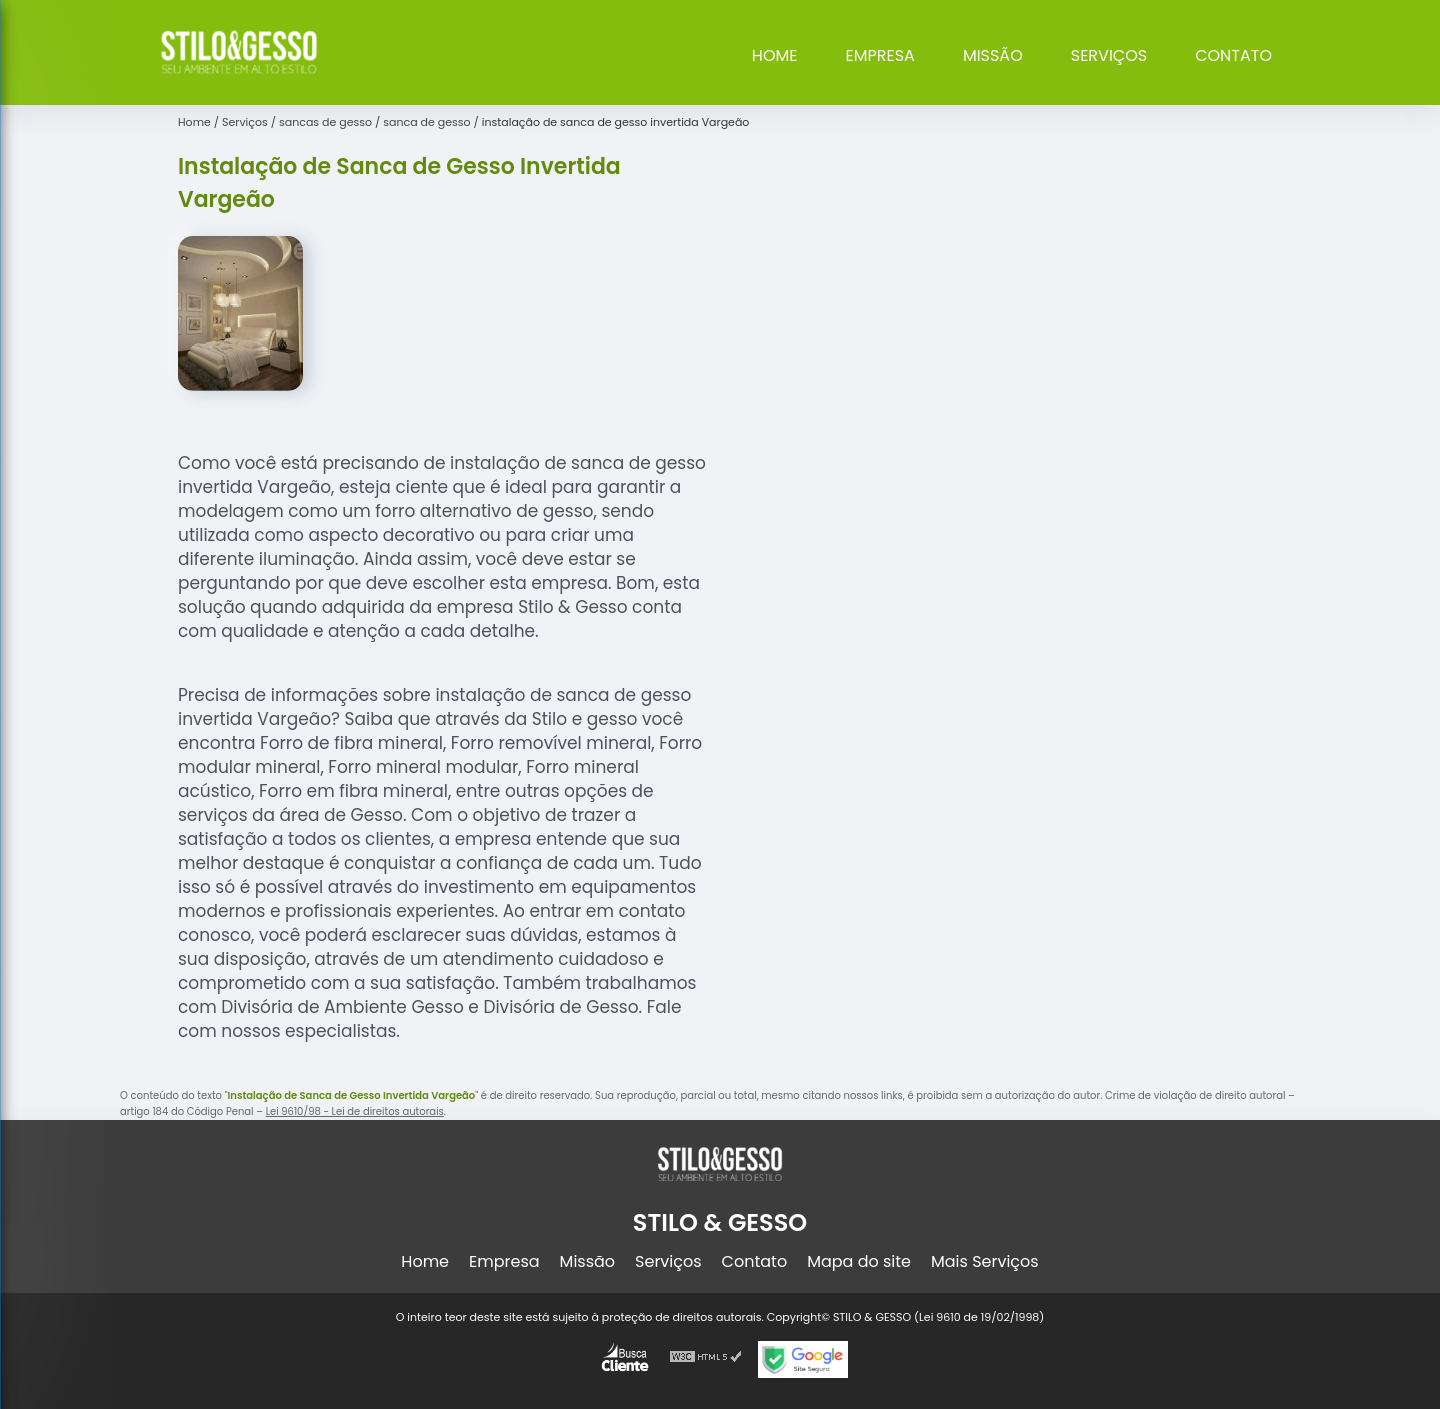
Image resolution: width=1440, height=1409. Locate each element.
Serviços (1109, 55)
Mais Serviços (985, 1261)
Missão (993, 55)
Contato (1233, 55)
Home (775, 55)
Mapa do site (859, 1261)
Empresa (880, 55)
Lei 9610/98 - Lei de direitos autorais (355, 1111)
